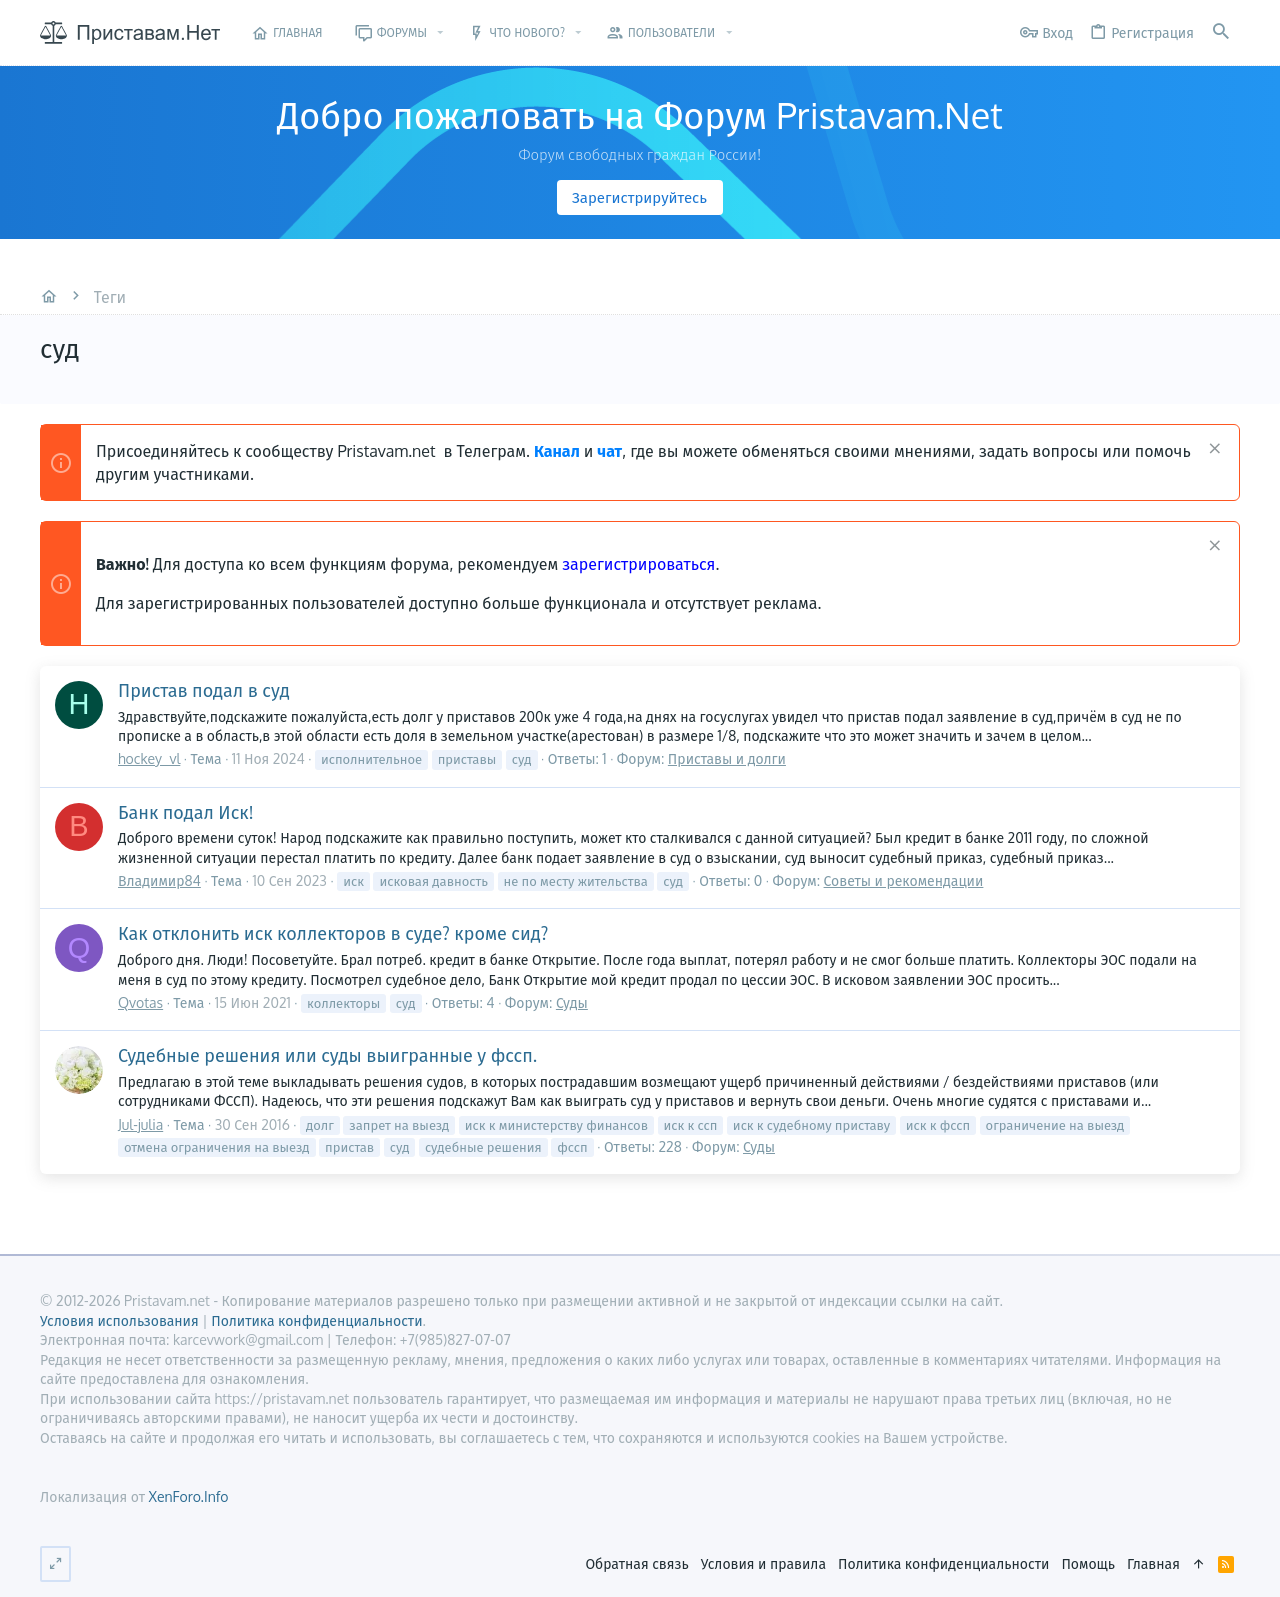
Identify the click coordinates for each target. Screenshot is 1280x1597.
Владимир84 (159, 880)
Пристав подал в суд (204, 690)
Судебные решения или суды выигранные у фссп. (327, 1055)
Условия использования (119, 1320)
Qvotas (140, 1002)
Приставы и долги (727, 758)
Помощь (1088, 1563)
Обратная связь (636, 1563)
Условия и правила (763, 1563)
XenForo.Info (188, 1496)
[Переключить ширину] (55, 1564)
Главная (1153, 1563)
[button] (440, 33)
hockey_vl (149, 758)
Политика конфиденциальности (943, 1563)
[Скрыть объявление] (1212, 450)
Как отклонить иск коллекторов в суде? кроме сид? (333, 933)
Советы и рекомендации (904, 880)
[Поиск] (1221, 32)
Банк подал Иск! (186, 812)
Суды (572, 1002)
